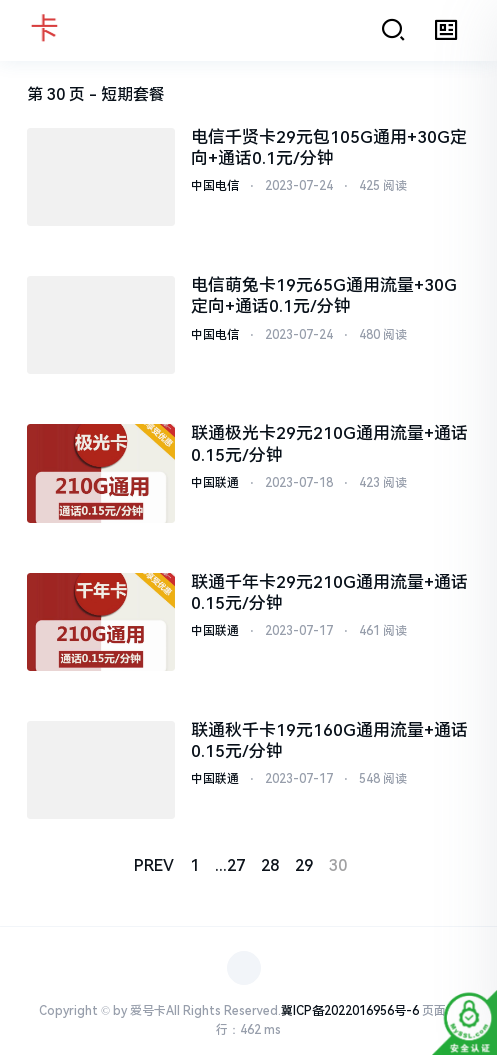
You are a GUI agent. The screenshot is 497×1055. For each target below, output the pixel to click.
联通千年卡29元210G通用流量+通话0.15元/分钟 (329, 592)
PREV (154, 865)
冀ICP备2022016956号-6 (350, 1011)
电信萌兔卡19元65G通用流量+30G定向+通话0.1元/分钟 (324, 295)
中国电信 (215, 186)
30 (338, 865)
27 (236, 865)
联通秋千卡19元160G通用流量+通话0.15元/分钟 (329, 740)
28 (270, 865)
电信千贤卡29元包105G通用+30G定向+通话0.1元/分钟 (329, 147)
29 (304, 865)
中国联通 (215, 483)
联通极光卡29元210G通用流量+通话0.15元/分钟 (329, 443)
